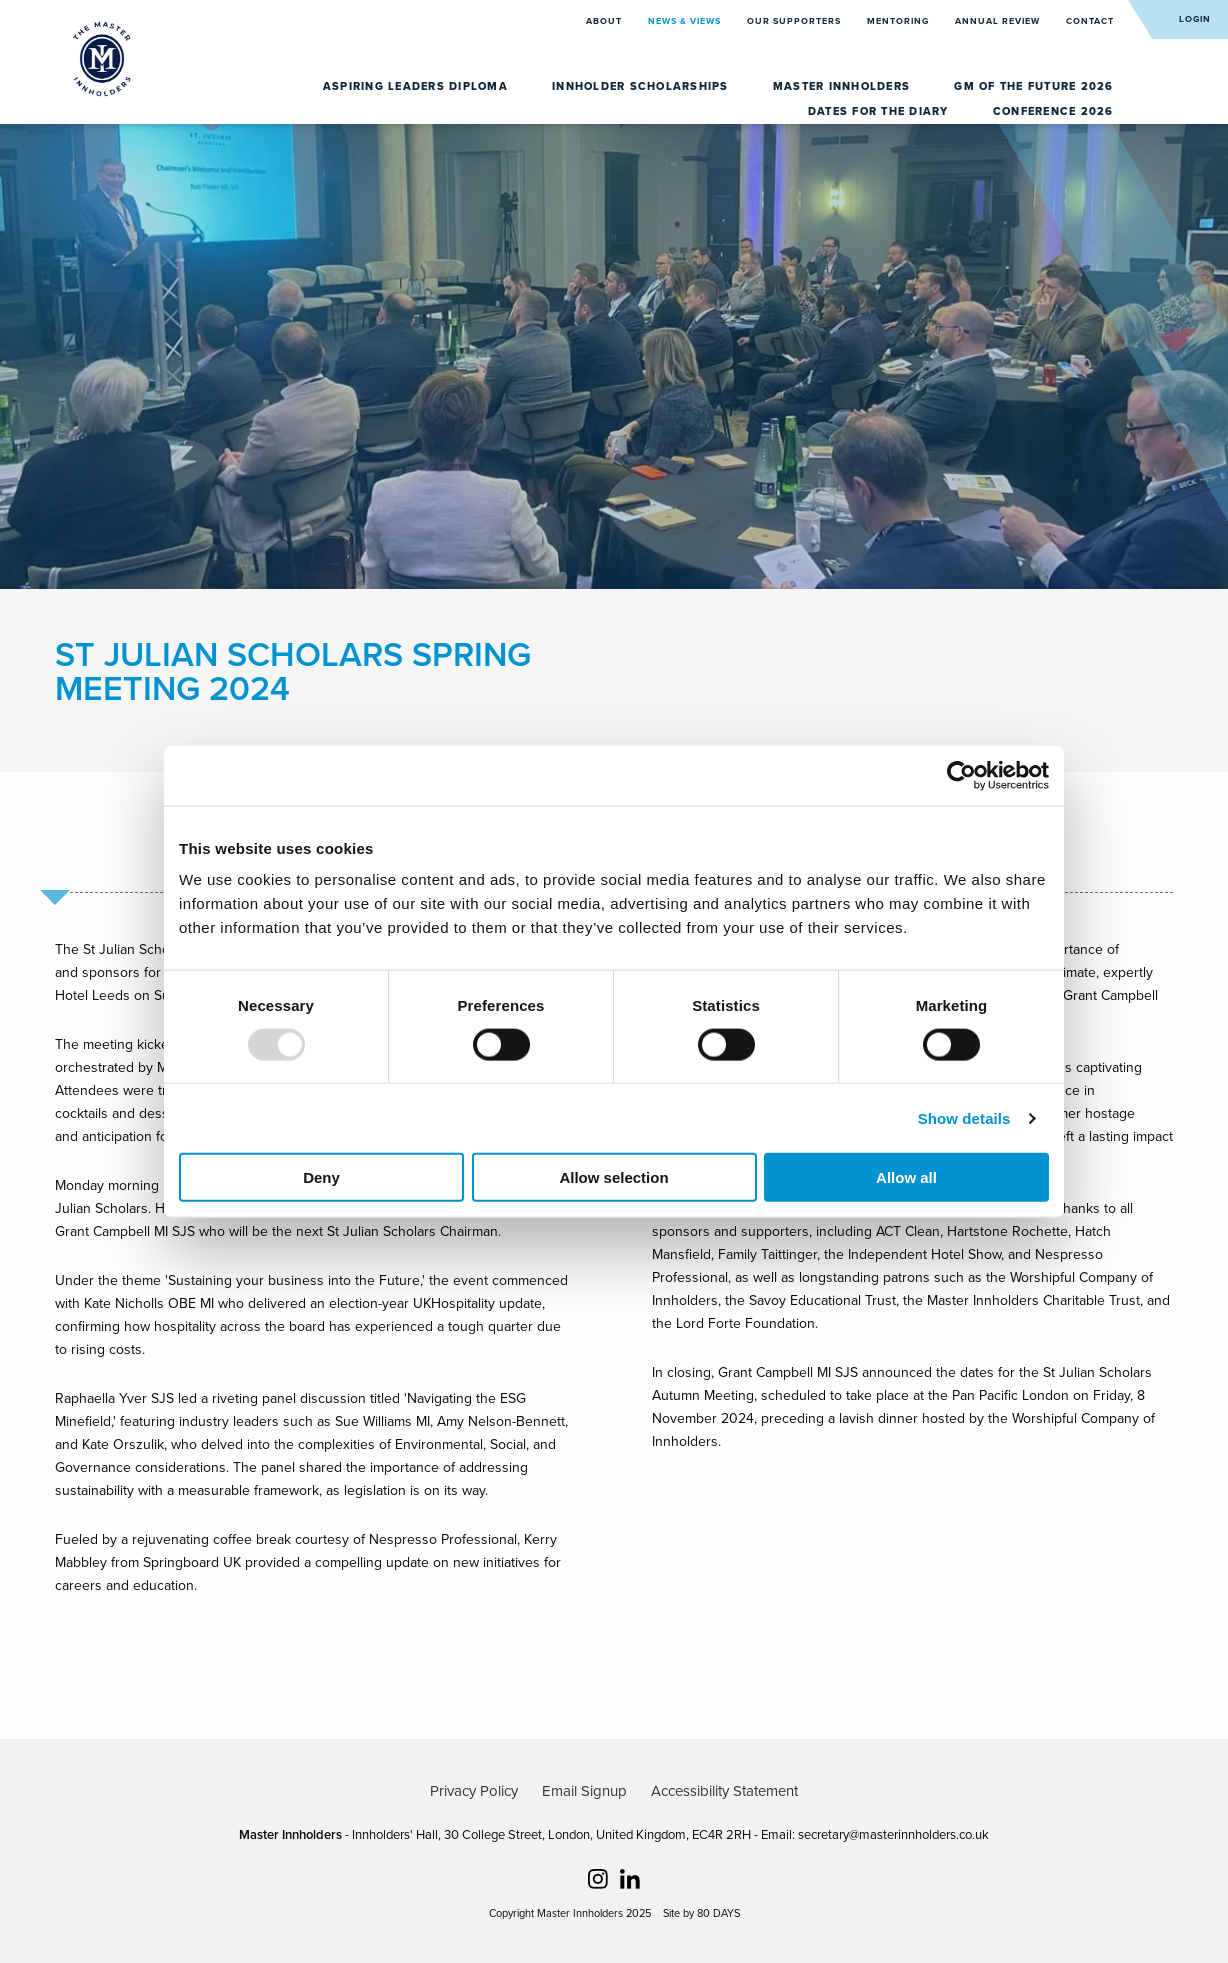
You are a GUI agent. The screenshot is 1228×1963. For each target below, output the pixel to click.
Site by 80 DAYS (701, 1913)
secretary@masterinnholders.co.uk (893, 1835)
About (605, 21)
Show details (964, 1117)
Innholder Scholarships (642, 86)
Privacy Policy (474, 1791)
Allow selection (613, 1177)
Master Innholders (844, 86)
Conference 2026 (1053, 111)
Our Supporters (795, 21)
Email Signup (584, 1791)
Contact (1090, 21)
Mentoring (899, 21)
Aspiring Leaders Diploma (417, 86)
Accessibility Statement (724, 1791)
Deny (321, 1177)
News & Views (686, 21)
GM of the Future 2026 (1033, 86)
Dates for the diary (880, 111)
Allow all (906, 1177)
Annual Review (999, 21)
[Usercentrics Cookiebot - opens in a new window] (961, 775)
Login (1195, 19)
